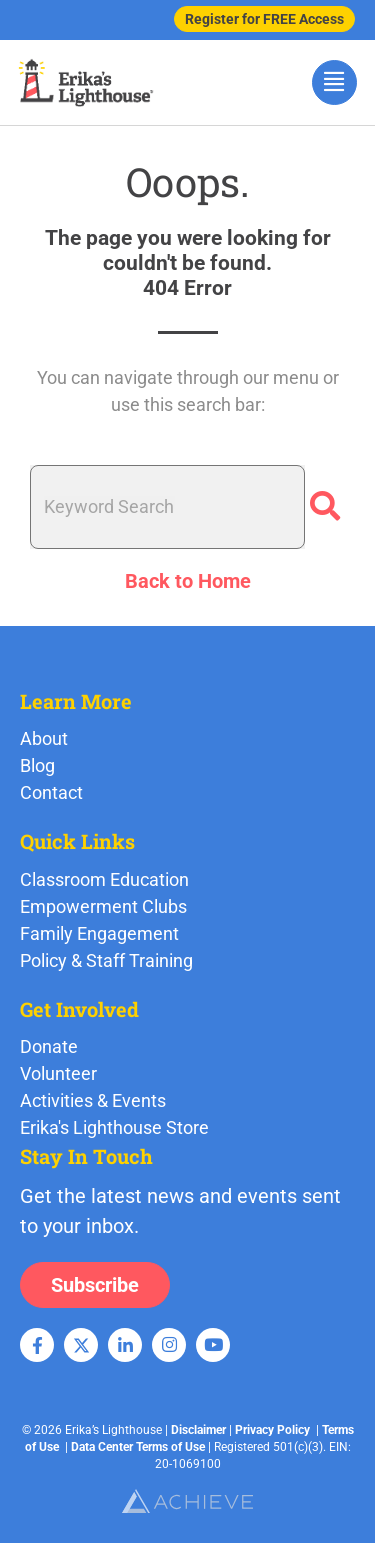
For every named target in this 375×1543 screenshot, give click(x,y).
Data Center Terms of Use (138, 1447)
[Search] (325, 507)
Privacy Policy (272, 1430)
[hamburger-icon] (334, 82)
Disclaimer (198, 1430)
